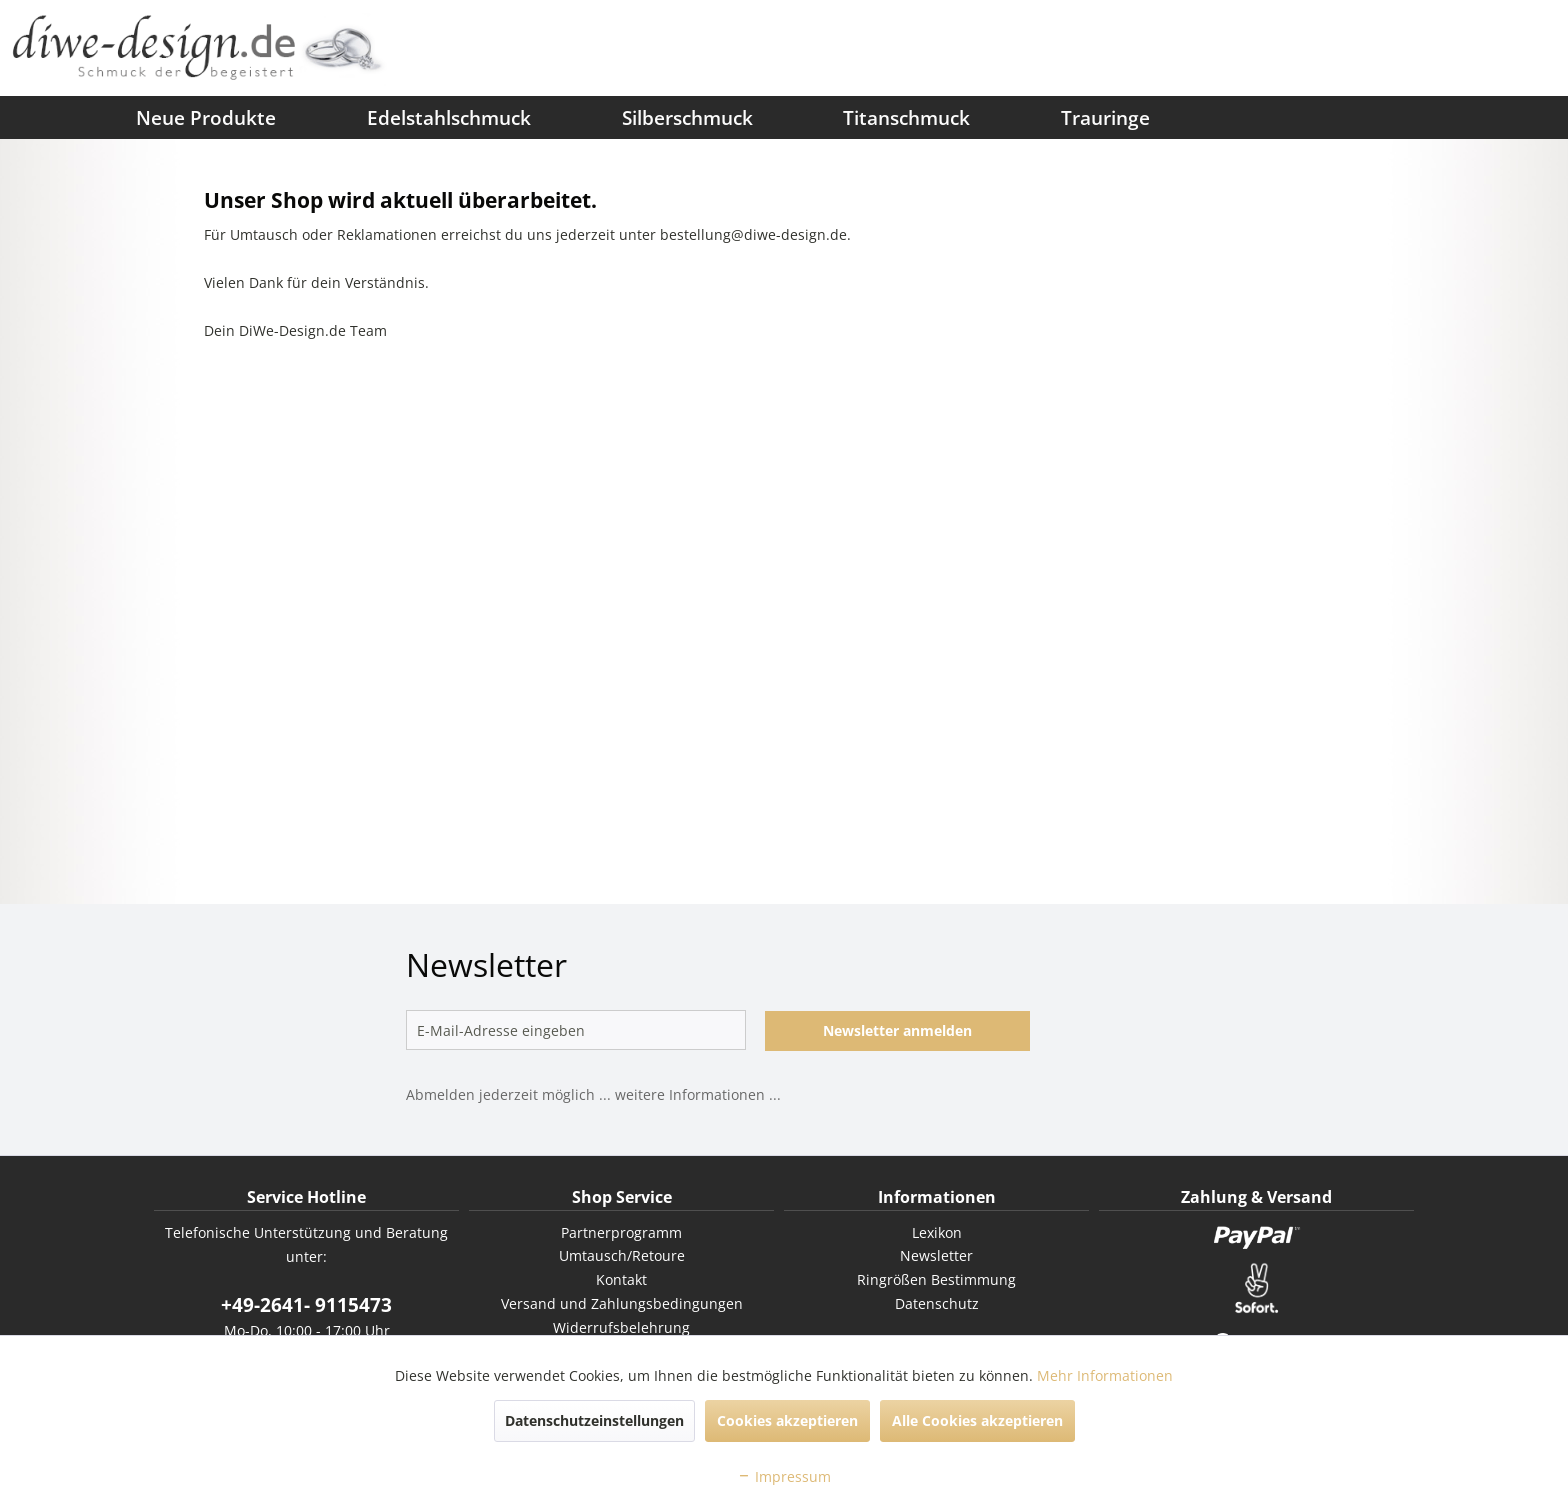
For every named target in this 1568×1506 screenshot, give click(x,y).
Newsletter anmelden (897, 1030)
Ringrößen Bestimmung (936, 1279)
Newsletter (936, 1255)
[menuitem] (45, 117)
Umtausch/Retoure (622, 1255)
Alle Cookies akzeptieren (977, 1420)
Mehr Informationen (1105, 1375)
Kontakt (621, 1279)
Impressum (784, 1476)
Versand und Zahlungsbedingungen (622, 1303)
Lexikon (937, 1232)
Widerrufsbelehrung (621, 1327)
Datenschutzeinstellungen (594, 1420)
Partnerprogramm (621, 1232)
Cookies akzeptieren (787, 1420)
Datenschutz (937, 1303)
